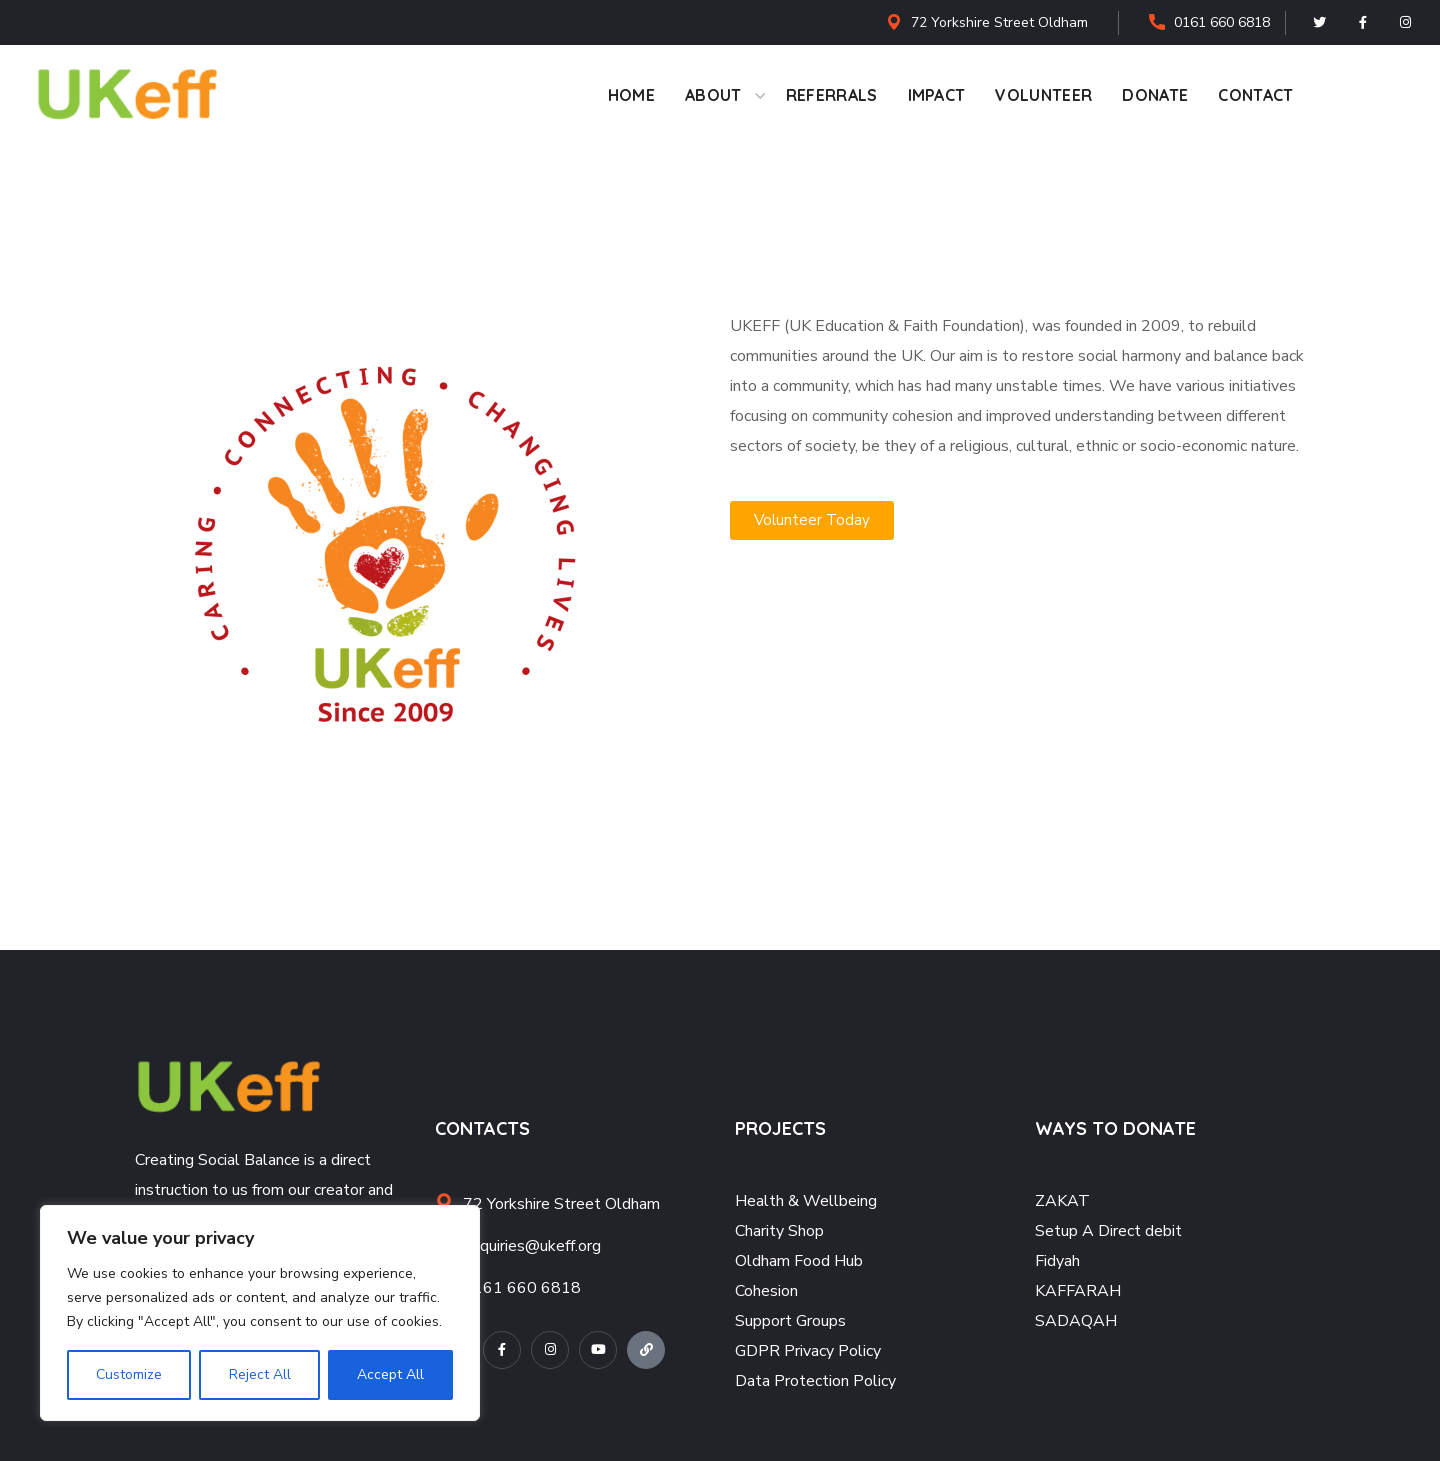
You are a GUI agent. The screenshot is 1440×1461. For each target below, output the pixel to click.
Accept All (390, 1374)
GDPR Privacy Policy (808, 1351)
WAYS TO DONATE (1115, 1128)
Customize (129, 1374)
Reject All (259, 1374)
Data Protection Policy (815, 1381)
